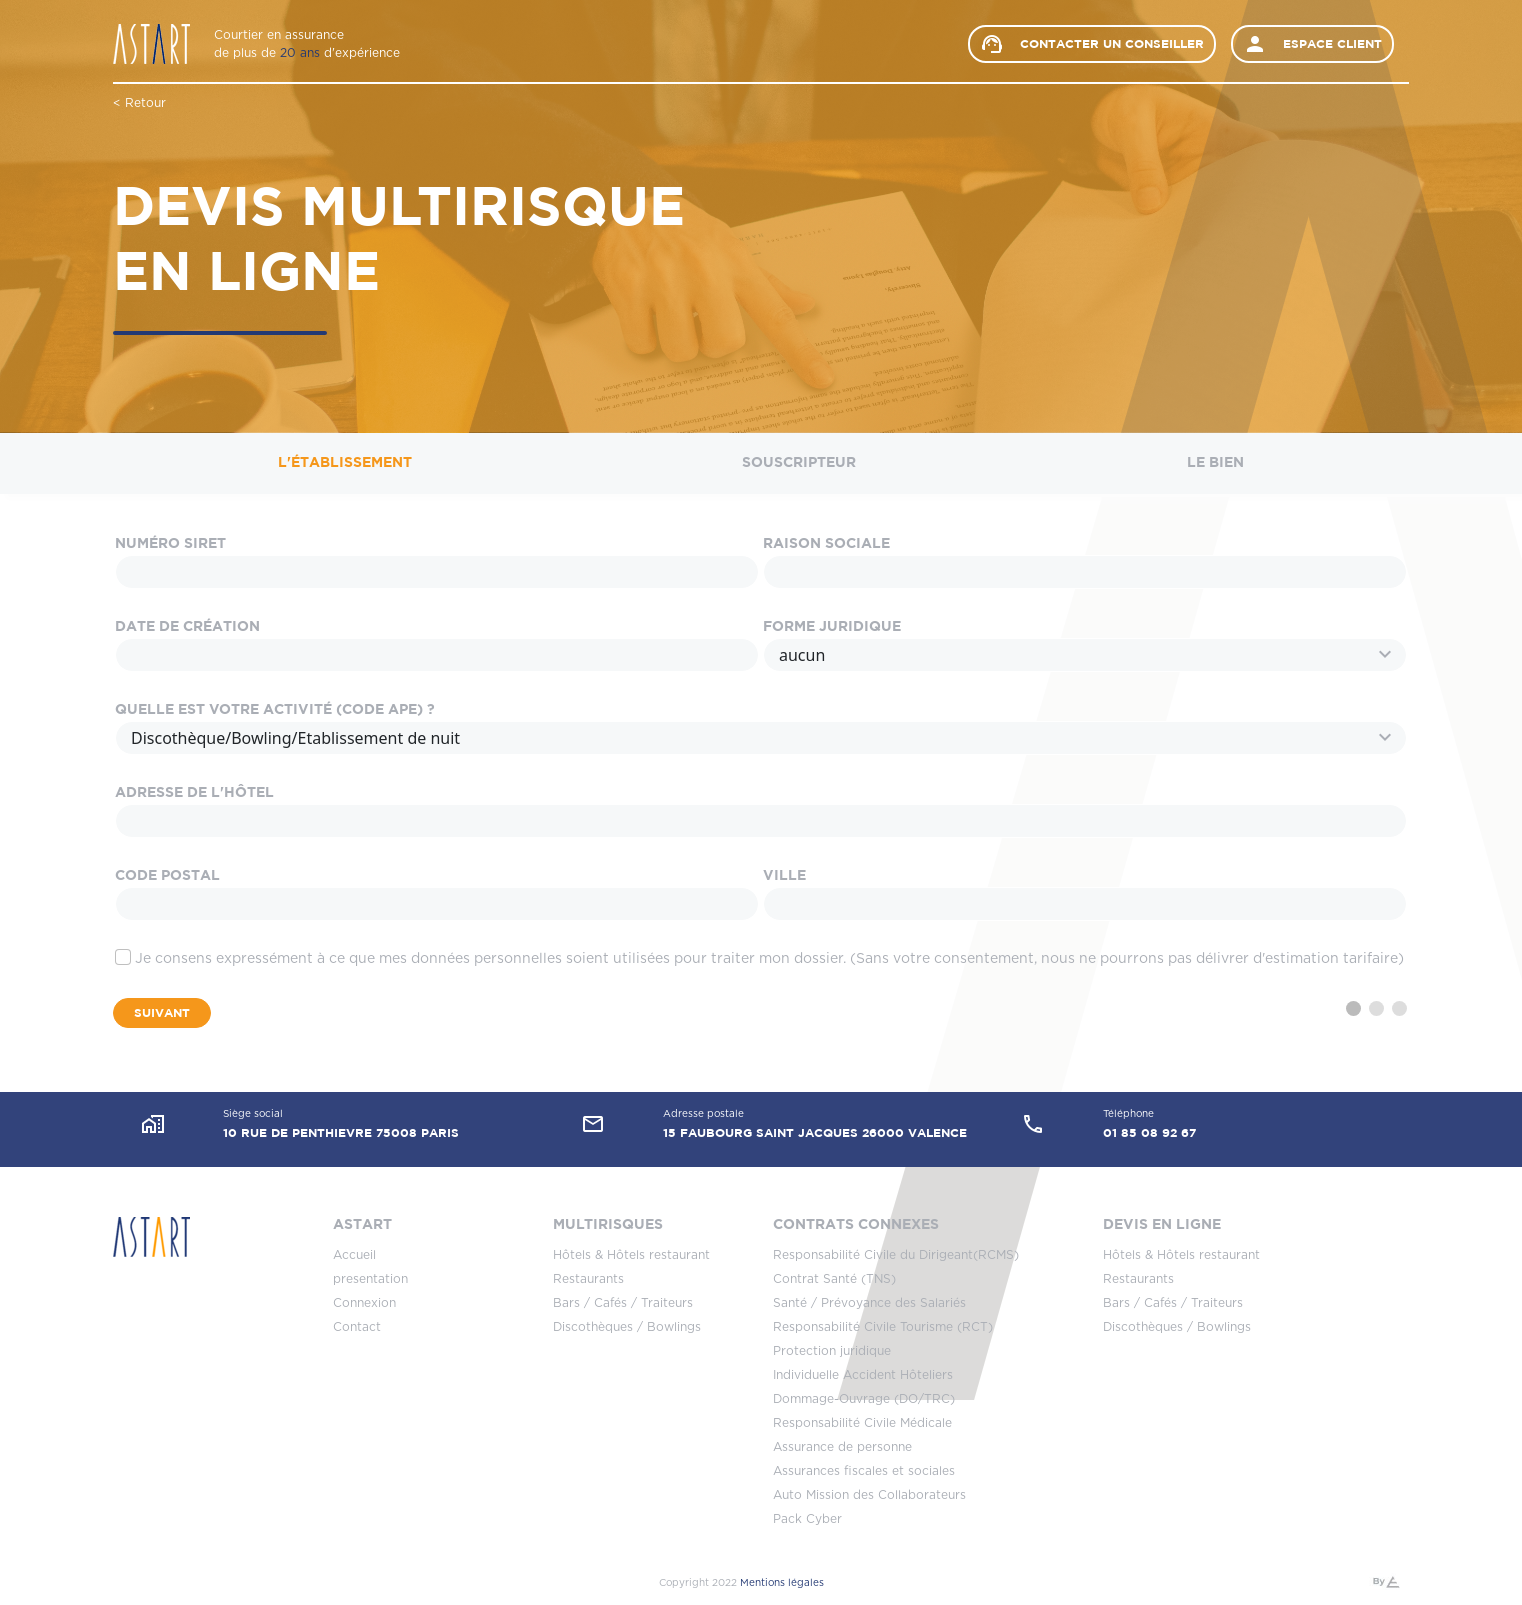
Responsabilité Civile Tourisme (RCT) (883, 1327)
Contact (357, 1327)
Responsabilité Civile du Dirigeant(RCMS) (896, 1255)
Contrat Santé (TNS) (834, 1279)
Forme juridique (832, 627)
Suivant (162, 1013)
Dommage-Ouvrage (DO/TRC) (864, 1399)
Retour (145, 103)
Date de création (187, 627)
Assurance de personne (842, 1447)
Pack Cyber (807, 1519)
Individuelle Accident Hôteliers (863, 1375)
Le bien (1215, 463)
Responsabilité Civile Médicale (862, 1423)
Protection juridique (832, 1351)
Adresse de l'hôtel (194, 793)
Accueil (354, 1255)
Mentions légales (782, 1583)
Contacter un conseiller (1092, 44)
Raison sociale (826, 544)
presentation (370, 1279)
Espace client (1312, 44)
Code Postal (167, 876)
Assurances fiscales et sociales (864, 1471)
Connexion (364, 1303)
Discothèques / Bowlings (627, 1327)
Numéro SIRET (170, 544)
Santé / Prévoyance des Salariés (869, 1303)
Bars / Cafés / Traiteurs (623, 1303)
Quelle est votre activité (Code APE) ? (275, 710)
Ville (784, 876)
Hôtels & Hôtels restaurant (631, 1255)
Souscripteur (799, 463)
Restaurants (588, 1279)
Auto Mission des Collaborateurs (869, 1495)
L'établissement (345, 463)
